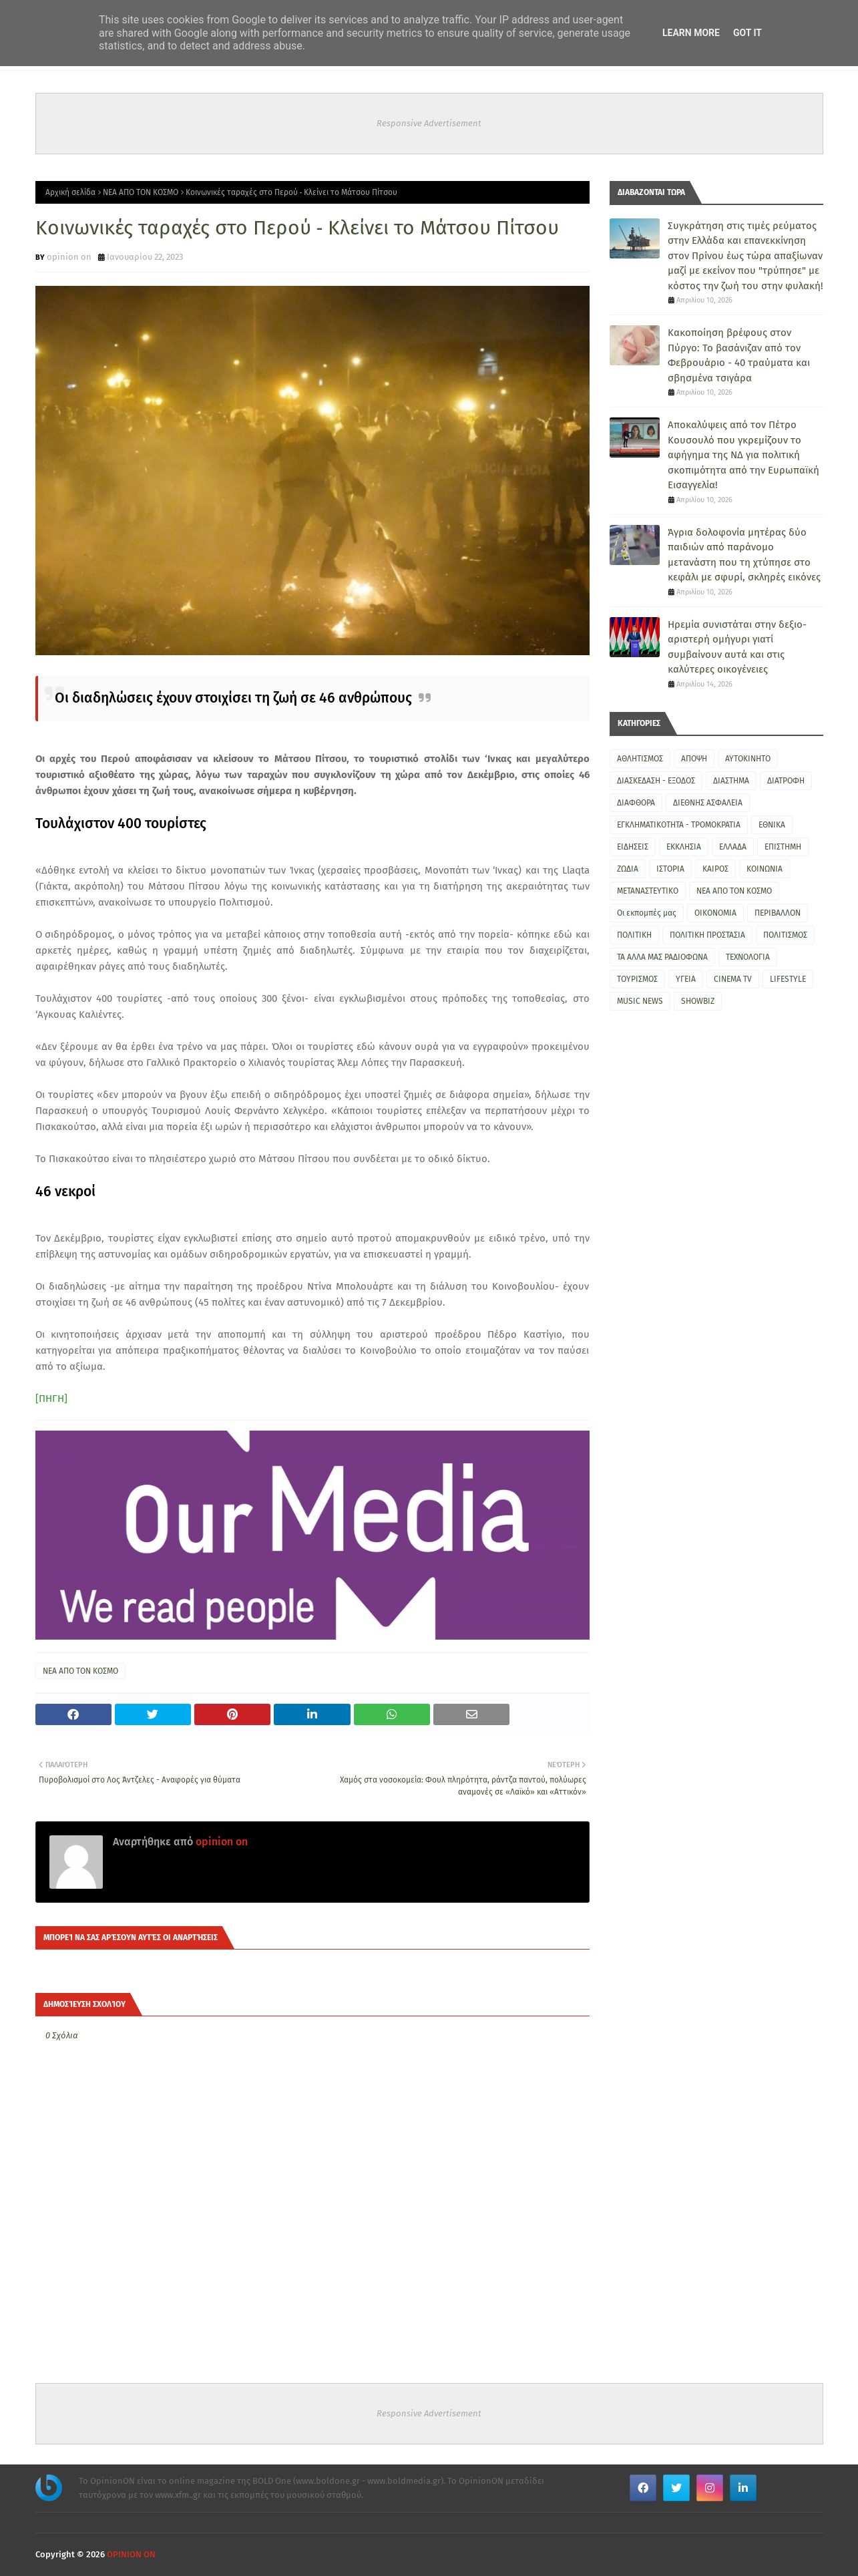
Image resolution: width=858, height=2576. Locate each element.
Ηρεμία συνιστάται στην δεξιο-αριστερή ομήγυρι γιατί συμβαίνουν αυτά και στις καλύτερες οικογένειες (737, 647)
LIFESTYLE (788, 979)
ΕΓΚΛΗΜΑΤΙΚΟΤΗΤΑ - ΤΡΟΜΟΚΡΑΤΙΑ (678, 825)
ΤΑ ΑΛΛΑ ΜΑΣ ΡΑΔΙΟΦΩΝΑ (662, 957)
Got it (747, 32)
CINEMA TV (733, 979)
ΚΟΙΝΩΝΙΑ (764, 869)
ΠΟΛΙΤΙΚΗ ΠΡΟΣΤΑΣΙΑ (707, 935)
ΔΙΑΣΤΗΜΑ (731, 780)
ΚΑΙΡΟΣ (715, 869)
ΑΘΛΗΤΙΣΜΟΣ (640, 758)
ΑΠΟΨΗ (694, 758)
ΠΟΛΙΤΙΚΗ (634, 935)
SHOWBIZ (697, 1001)
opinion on (69, 257)
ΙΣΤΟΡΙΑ (670, 869)
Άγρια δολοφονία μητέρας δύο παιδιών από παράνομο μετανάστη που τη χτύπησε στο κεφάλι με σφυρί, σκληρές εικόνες (744, 555)
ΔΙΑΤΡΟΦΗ (786, 780)
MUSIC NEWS (640, 1001)
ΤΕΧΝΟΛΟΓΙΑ (748, 957)
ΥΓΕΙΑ (686, 979)
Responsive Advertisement (429, 123)
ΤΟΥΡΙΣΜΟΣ (637, 979)
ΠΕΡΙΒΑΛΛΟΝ (778, 913)
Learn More (691, 32)
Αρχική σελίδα (70, 192)
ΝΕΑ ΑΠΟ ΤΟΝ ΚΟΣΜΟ (140, 192)
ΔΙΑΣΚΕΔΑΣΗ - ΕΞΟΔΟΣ (656, 780)
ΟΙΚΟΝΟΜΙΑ (715, 913)
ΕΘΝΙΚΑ (772, 825)
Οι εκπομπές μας (646, 913)
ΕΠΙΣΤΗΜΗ (783, 847)
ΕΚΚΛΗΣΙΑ (683, 847)
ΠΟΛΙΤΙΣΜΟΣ (785, 935)
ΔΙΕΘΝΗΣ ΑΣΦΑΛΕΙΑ (707, 802)
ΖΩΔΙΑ (627, 869)
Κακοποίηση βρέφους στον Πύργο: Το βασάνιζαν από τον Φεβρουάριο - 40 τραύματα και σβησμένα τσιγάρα (739, 355)
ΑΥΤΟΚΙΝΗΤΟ (748, 758)
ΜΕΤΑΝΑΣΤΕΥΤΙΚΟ (647, 891)
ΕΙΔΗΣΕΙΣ (632, 847)
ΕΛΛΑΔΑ (732, 847)
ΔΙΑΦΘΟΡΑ (636, 802)
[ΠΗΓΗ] (51, 1399)
